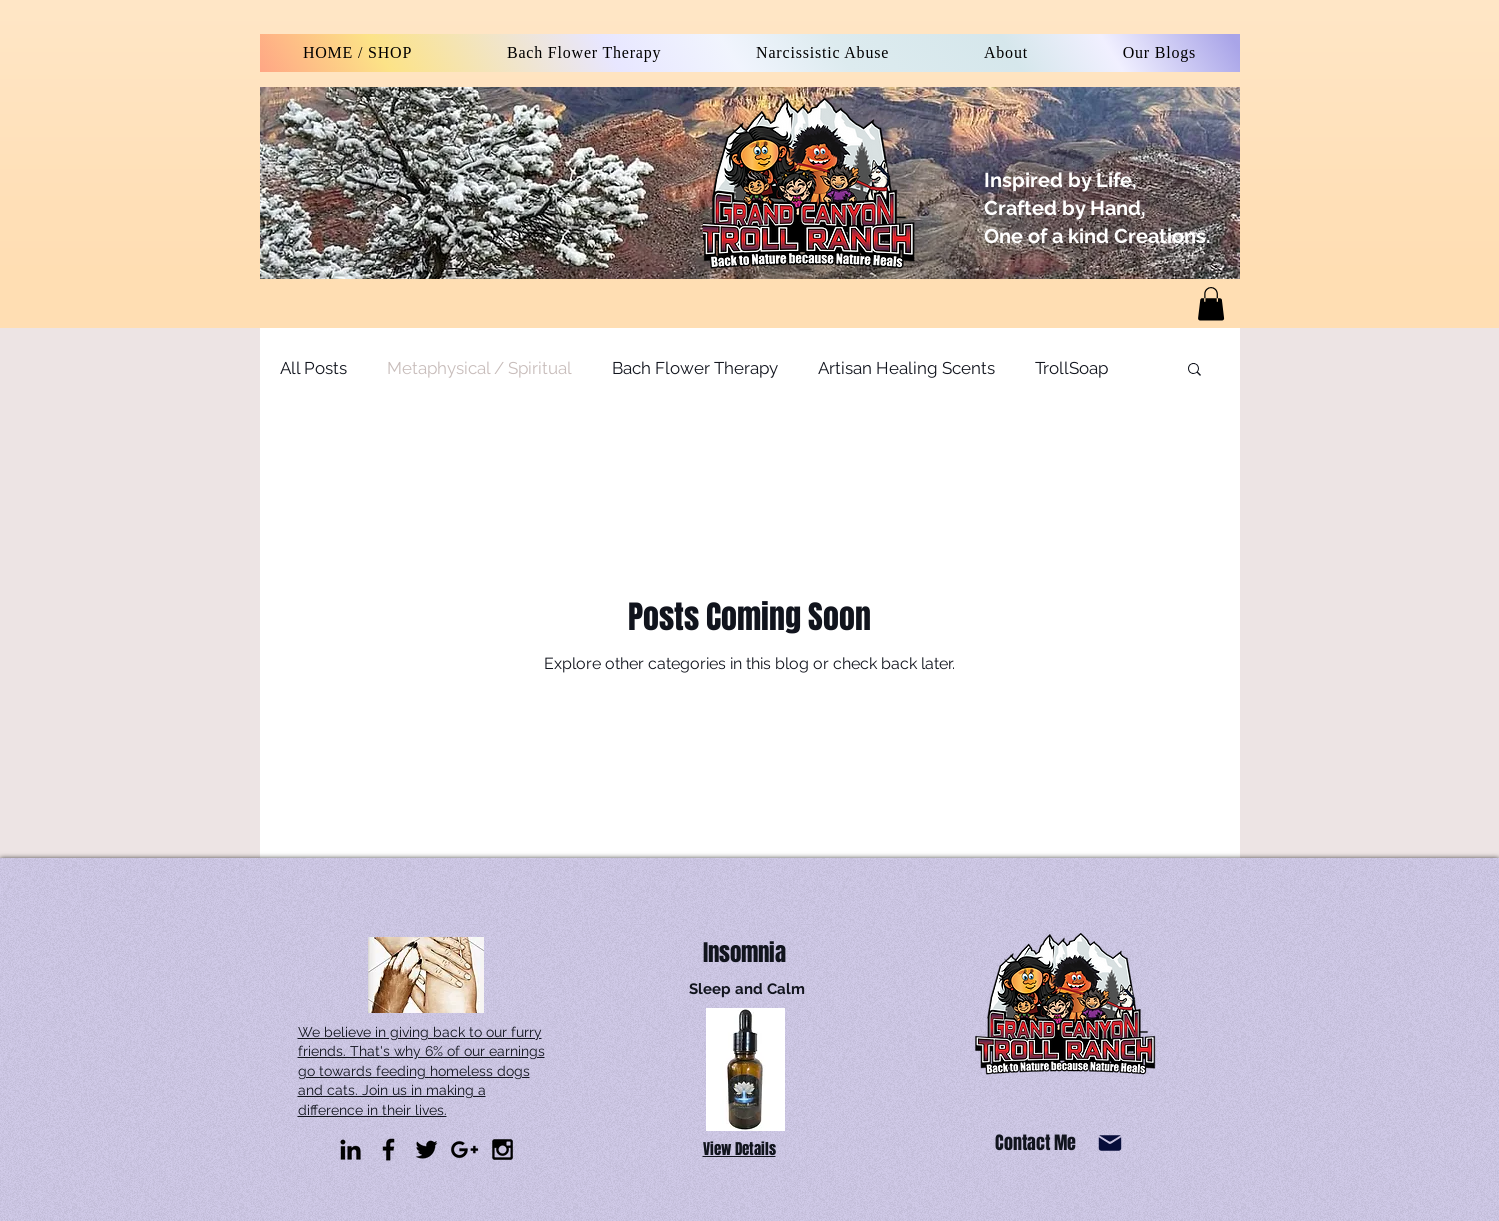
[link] (1211, 303)
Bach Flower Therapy (695, 368)
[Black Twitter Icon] (426, 1149)
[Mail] (1110, 1143)
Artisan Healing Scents (906, 368)
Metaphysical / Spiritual (479, 368)
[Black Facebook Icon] (388, 1149)
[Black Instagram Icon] (502, 1149)
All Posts (313, 368)
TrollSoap (1071, 368)
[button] (1194, 370)
